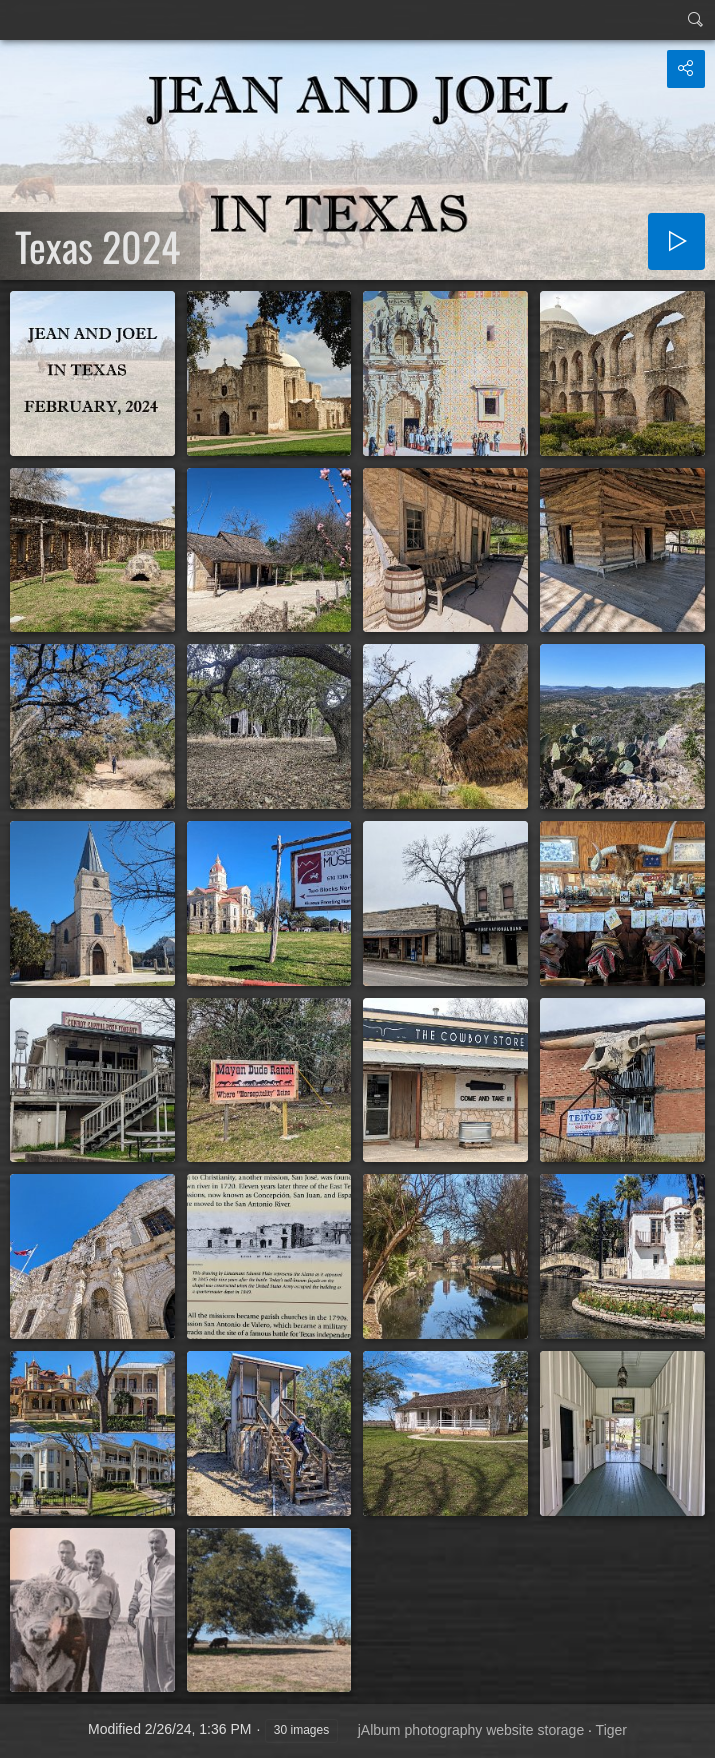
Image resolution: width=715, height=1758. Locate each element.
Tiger (611, 1730)
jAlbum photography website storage (471, 1730)
